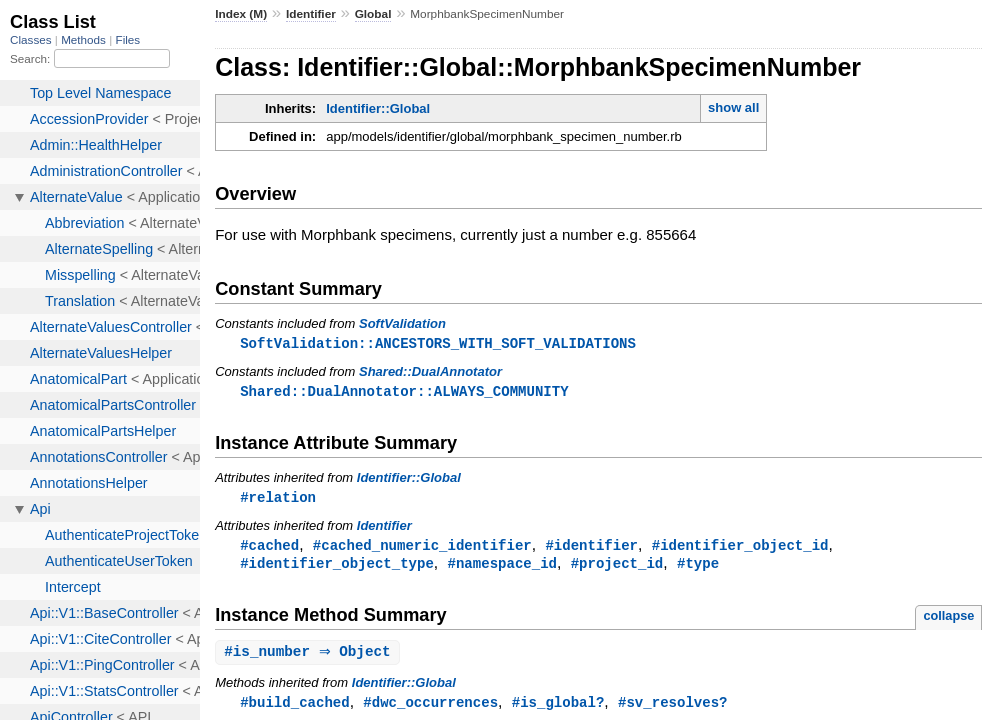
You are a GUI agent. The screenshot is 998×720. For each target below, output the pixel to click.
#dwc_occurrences (430, 708)
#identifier (591, 548)
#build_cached (294, 708)
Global (373, 14)
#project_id (617, 567)
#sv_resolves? (672, 708)
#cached (269, 548)
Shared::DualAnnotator (430, 372)
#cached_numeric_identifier (422, 548)
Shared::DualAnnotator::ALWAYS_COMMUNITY (404, 392)
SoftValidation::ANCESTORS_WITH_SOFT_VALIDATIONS (438, 343)
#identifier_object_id (740, 548)
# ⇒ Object (310, 657)
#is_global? (558, 708)
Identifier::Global (378, 108)
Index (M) (241, 14)
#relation (278, 499)
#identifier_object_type (337, 567)
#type (698, 567)
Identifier (311, 14)
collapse (948, 620)
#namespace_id (502, 567)
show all (733, 107)
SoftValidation (402, 323)
